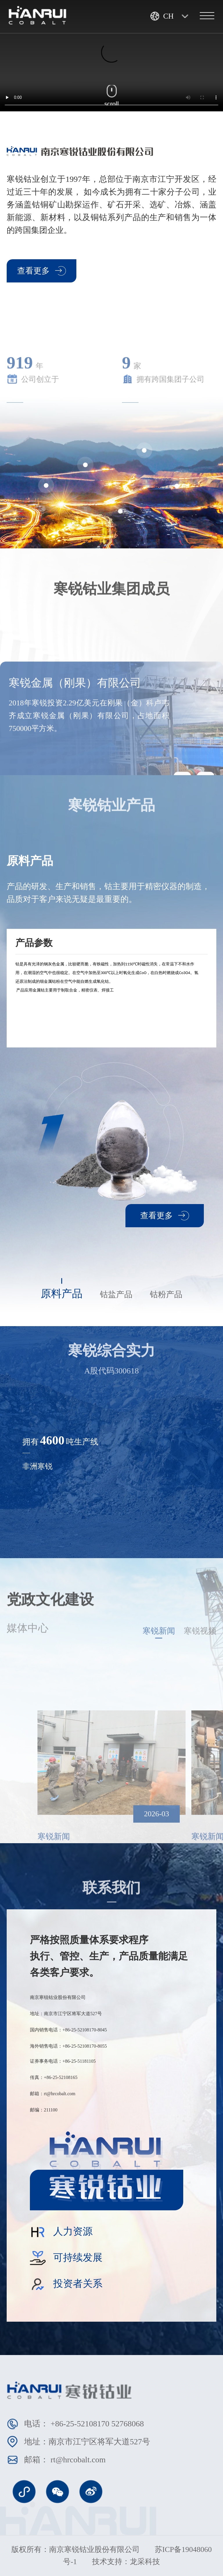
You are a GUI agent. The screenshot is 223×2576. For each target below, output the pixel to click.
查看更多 (41, 271)
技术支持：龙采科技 (126, 2561)
